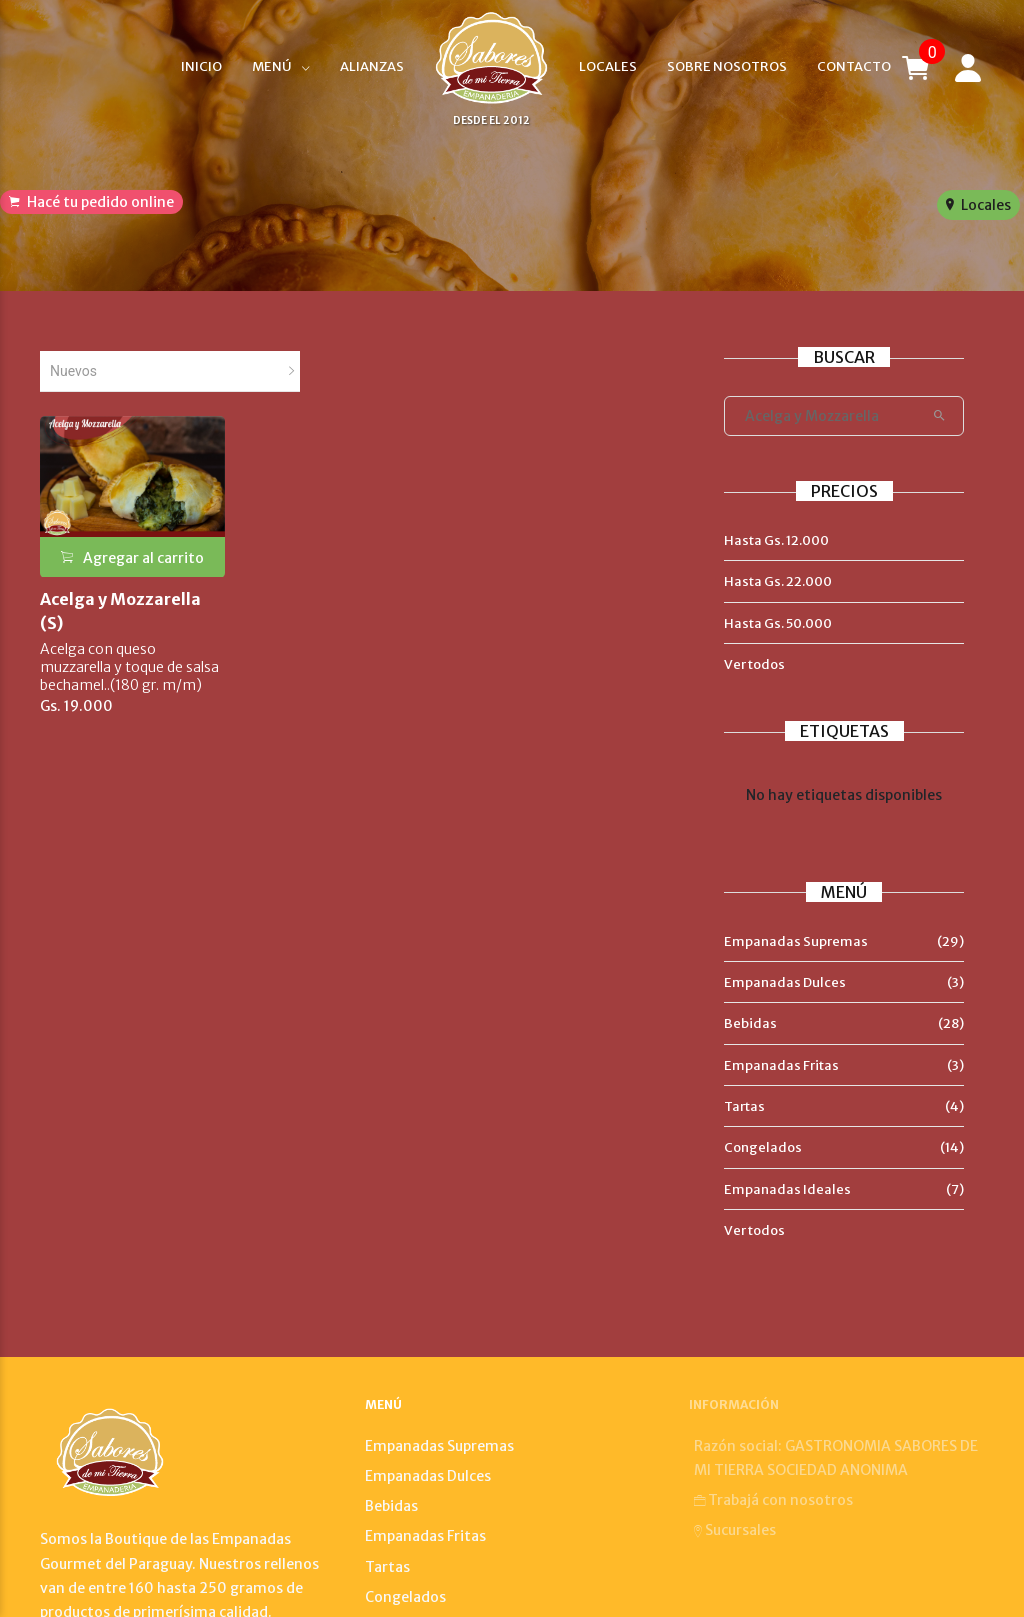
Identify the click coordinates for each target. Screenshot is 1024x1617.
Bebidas (750, 1023)
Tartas (744, 1106)
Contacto (854, 66)
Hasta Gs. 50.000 (778, 623)
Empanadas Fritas (781, 1065)
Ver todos (754, 664)
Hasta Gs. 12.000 (776, 540)
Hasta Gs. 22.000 (778, 581)
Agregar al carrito (132, 557)
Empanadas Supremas (796, 941)
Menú (272, 66)
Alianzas (372, 66)
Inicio (201, 66)
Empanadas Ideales (787, 1189)
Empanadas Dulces (785, 982)
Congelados (763, 1147)
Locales (608, 66)
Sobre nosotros (727, 66)
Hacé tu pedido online (91, 202)
